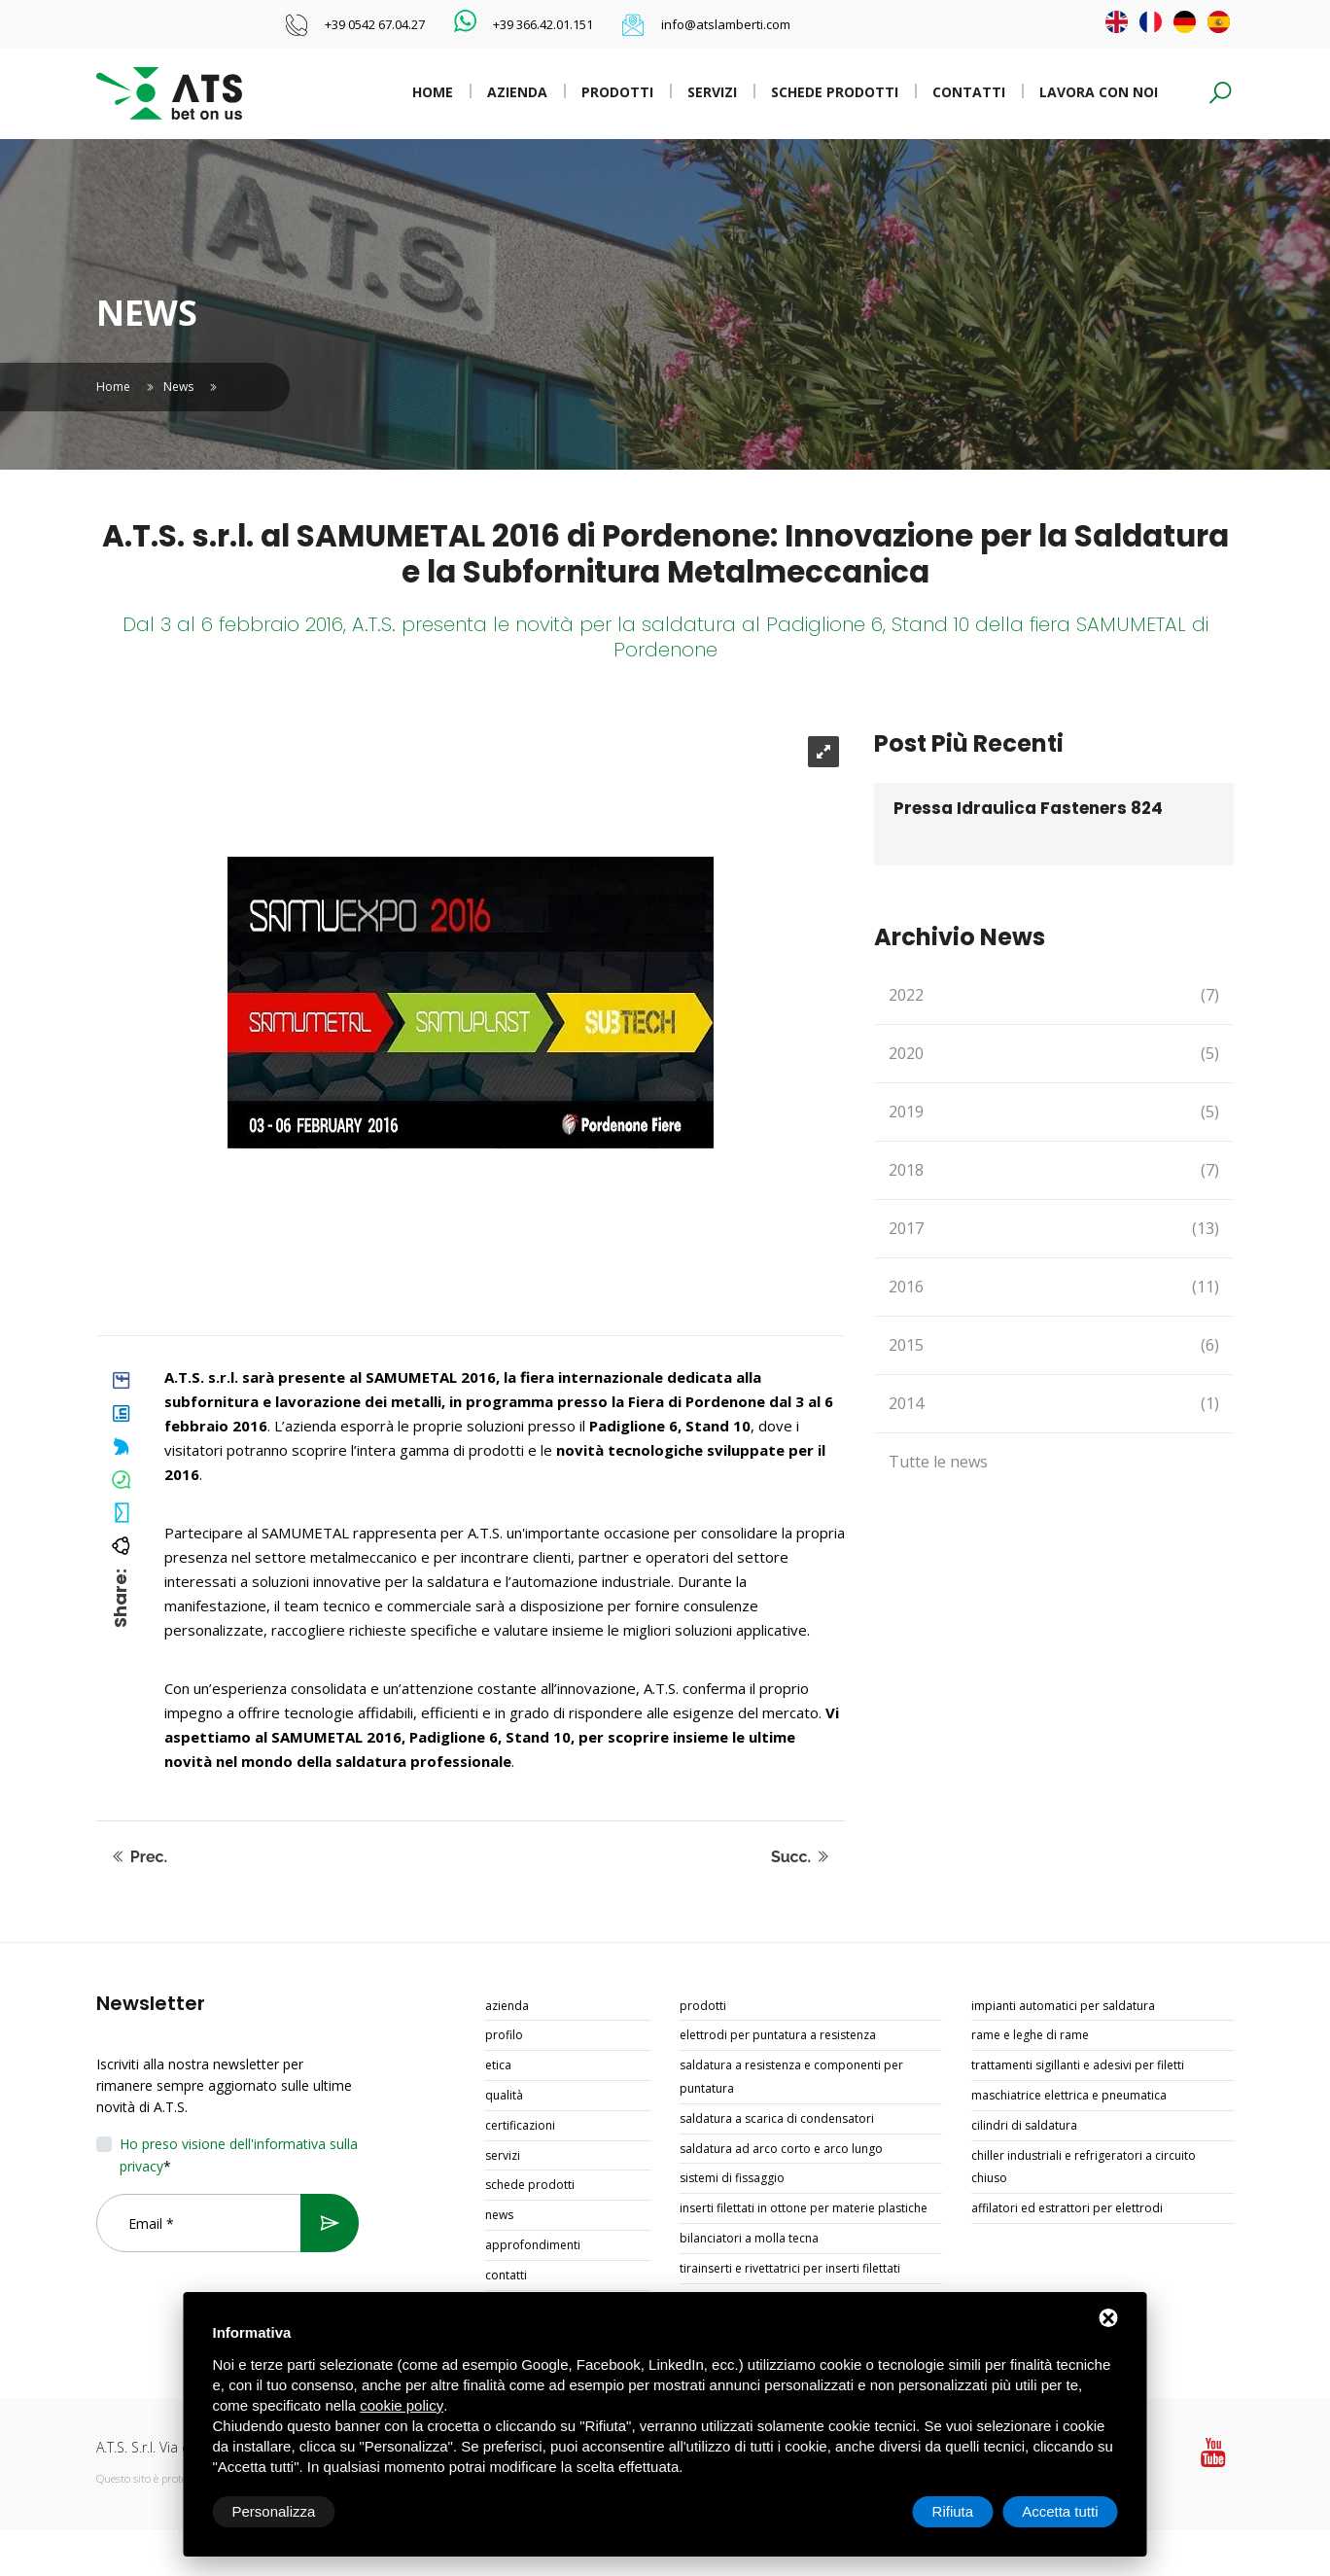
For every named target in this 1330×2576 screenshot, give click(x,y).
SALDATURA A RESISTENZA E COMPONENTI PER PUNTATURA (791, 2077)
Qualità (504, 2095)
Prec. (139, 1857)
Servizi (712, 92)
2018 (1054, 1170)
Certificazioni (520, 2125)
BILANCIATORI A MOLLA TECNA (749, 2238)
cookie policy (401, 2405)
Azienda (517, 92)
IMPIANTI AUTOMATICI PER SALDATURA (1063, 2005)
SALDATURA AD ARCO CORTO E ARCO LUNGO (781, 2148)
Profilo (504, 2035)
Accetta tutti (1060, 2511)
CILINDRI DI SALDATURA (1024, 2125)
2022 (1054, 995)
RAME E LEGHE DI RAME (1030, 2035)
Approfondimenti (532, 2245)
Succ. (800, 1857)
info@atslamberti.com (725, 24)
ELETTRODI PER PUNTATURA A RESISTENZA (778, 2035)
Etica (498, 2065)
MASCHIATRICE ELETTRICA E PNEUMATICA (1069, 2095)
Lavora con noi (1098, 92)
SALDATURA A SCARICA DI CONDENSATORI (777, 2118)
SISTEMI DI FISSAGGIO (732, 2178)
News (178, 386)
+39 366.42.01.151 (543, 24)
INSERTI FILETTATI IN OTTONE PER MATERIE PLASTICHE (804, 2208)
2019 (1054, 1112)
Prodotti (617, 92)
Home (432, 92)
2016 (1054, 1287)
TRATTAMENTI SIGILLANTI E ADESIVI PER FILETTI (1077, 2065)
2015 (1054, 1345)
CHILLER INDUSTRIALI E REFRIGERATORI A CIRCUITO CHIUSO (1083, 2167)
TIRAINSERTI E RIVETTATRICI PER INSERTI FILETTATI (790, 2268)
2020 (1054, 1053)
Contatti (968, 92)
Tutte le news (938, 1461)
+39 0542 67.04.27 (375, 24)
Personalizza (274, 2511)
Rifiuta (953, 2511)
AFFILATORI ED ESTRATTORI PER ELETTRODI (1067, 2208)
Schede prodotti (834, 92)
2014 (1054, 1404)
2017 (1054, 1229)
